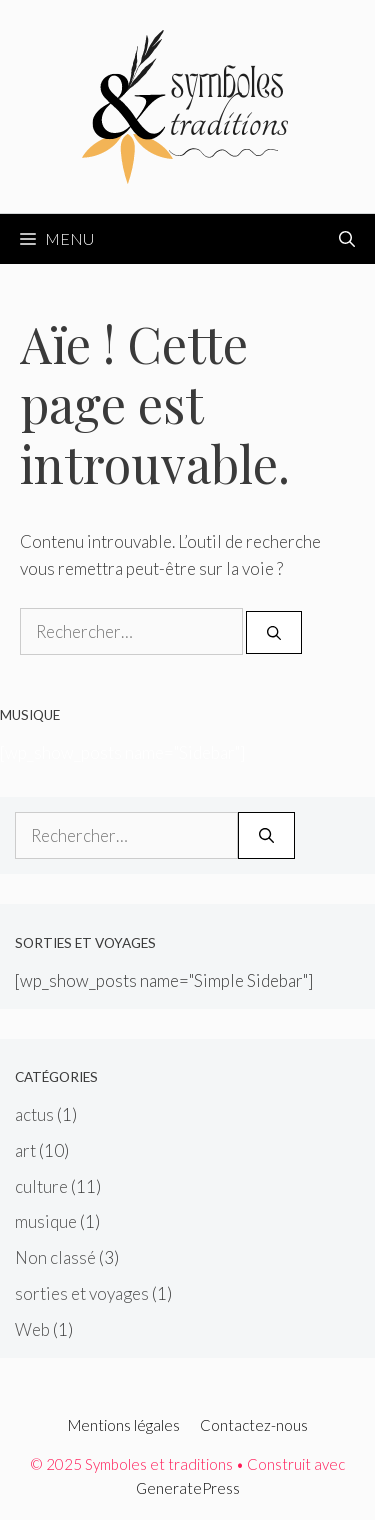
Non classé (55, 1257)
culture (41, 1186)
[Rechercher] (274, 632)
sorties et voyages (82, 1293)
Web (32, 1329)
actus (34, 1114)
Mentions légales (124, 1425)
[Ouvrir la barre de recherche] (347, 239)
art (25, 1150)
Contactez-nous (254, 1425)
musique (46, 1221)
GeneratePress (188, 1488)
